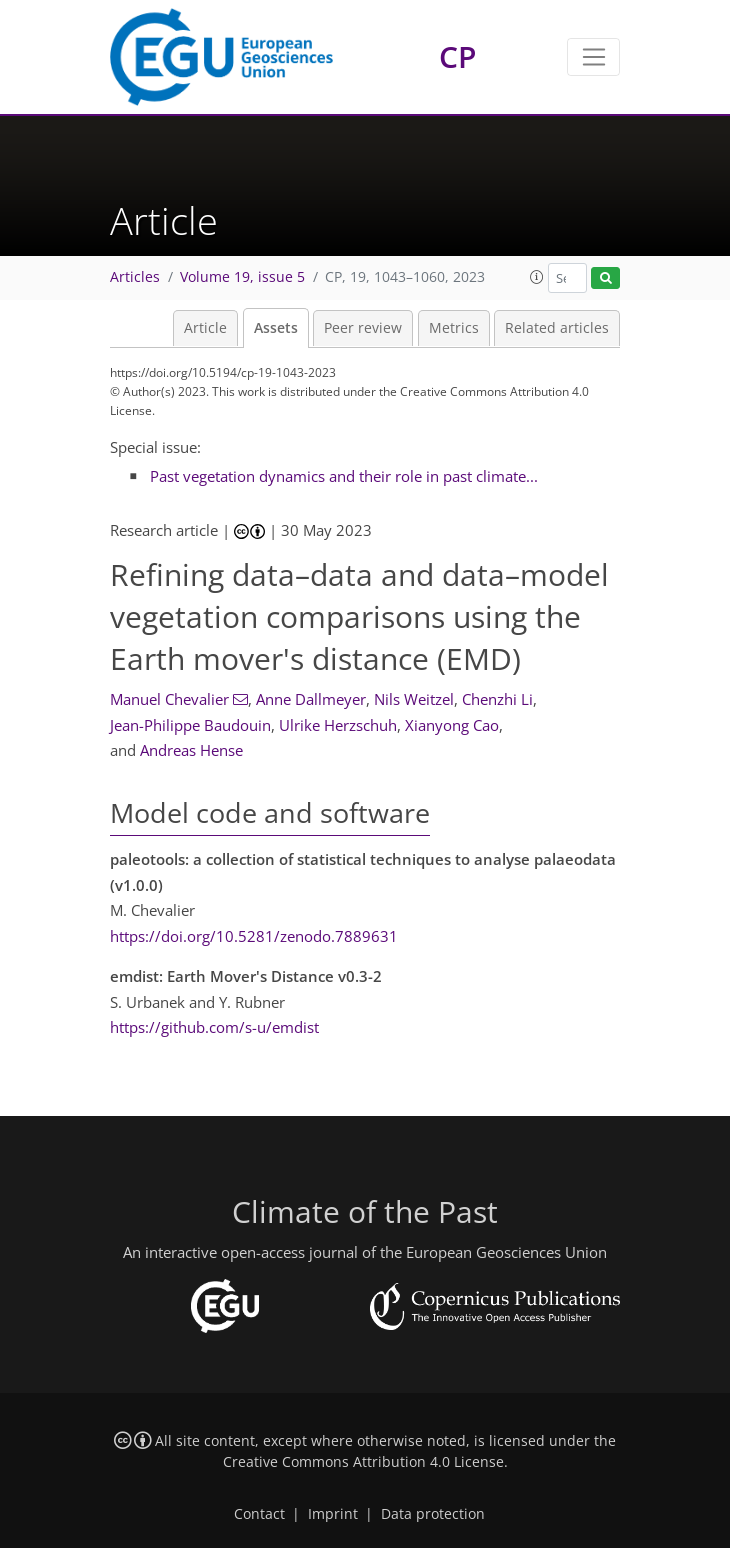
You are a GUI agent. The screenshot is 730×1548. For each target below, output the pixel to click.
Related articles (557, 328)
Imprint (333, 1514)
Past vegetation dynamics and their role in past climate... (344, 476)
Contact (259, 1514)
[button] (537, 277)
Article (205, 328)
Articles (135, 277)
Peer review (363, 328)
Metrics (454, 328)
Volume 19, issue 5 (242, 277)
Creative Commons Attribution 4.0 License (363, 1462)
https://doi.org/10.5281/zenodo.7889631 (254, 936)
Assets (276, 328)
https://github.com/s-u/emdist (214, 1027)
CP (457, 56)
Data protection (433, 1514)
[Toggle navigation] (593, 57)
